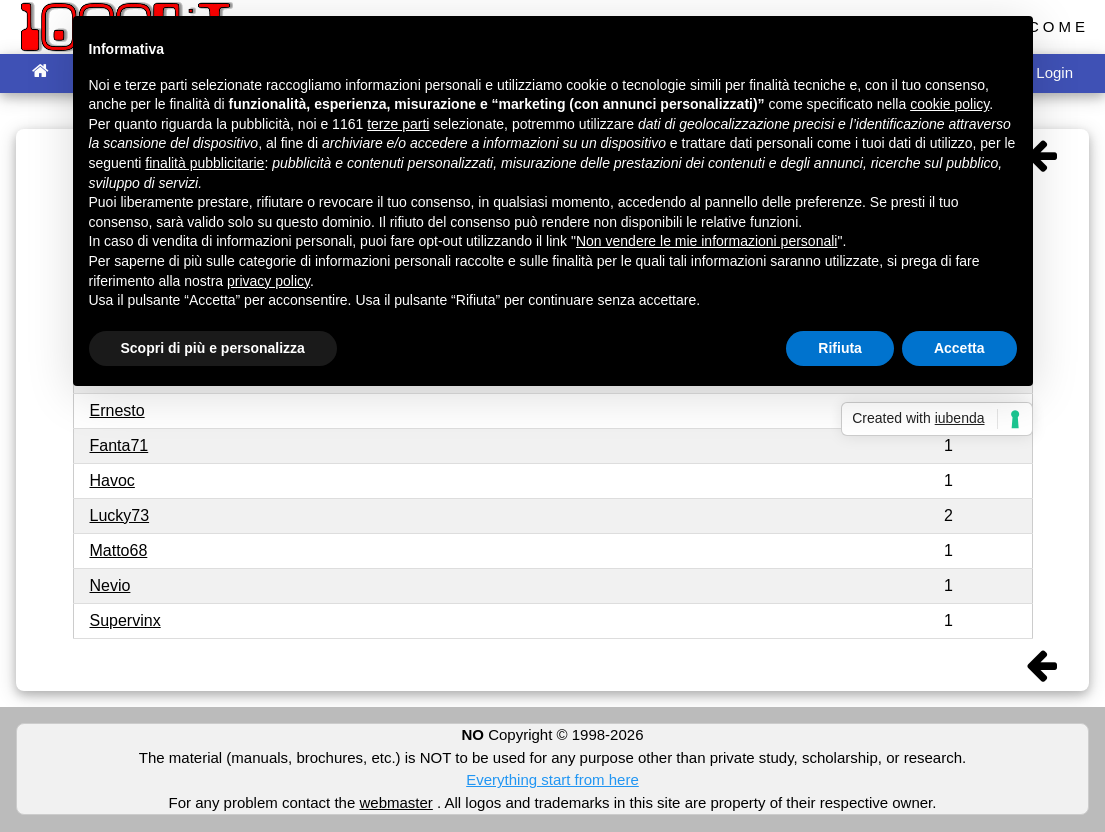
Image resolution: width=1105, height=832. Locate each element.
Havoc (112, 480)
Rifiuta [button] (840, 348)
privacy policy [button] (268, 281)
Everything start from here (552, 779)
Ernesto (117, 410)
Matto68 (119, 550)
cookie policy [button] (949, 104)
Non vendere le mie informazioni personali (706, 241)
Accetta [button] (959, 348)
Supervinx (125, 620)
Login (1054, 72)
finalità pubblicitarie (204, 163)
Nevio (110, 585)
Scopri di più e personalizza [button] (213, 348)
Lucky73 (120, 515)
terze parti (398, 124)
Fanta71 (119, 445)
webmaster (395, 802)
